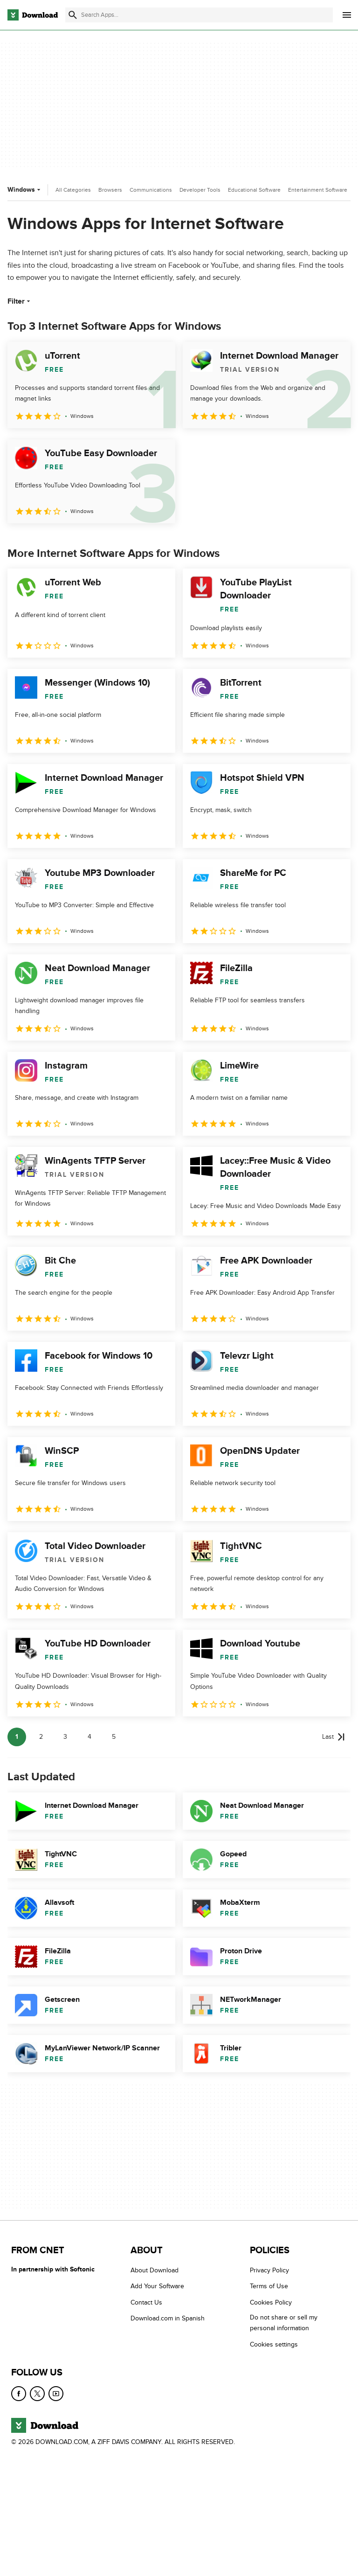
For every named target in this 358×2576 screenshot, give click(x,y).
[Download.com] (32, 15)
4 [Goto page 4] (89, 1737)
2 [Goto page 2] (41, 1737)
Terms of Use (269, 2287)
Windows (24, 190)
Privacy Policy (269, 2270)
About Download (155, 2270)
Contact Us (146, 2302)
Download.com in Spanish (168, 2318)
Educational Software (254, 190)
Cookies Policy (271, 2302)
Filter (19, 301)
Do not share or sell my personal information (283, 2322)
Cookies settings (274, 2344)
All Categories (73, 190)
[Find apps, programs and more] (199, 14)
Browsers (110, 190)
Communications (151, 190)
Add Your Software (157, 2287)
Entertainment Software (317, 190)
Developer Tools (199, 190)
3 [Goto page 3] (65, 1737)
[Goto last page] (334, 1737)
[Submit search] (72, 14)
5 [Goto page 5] (114, 1737)
